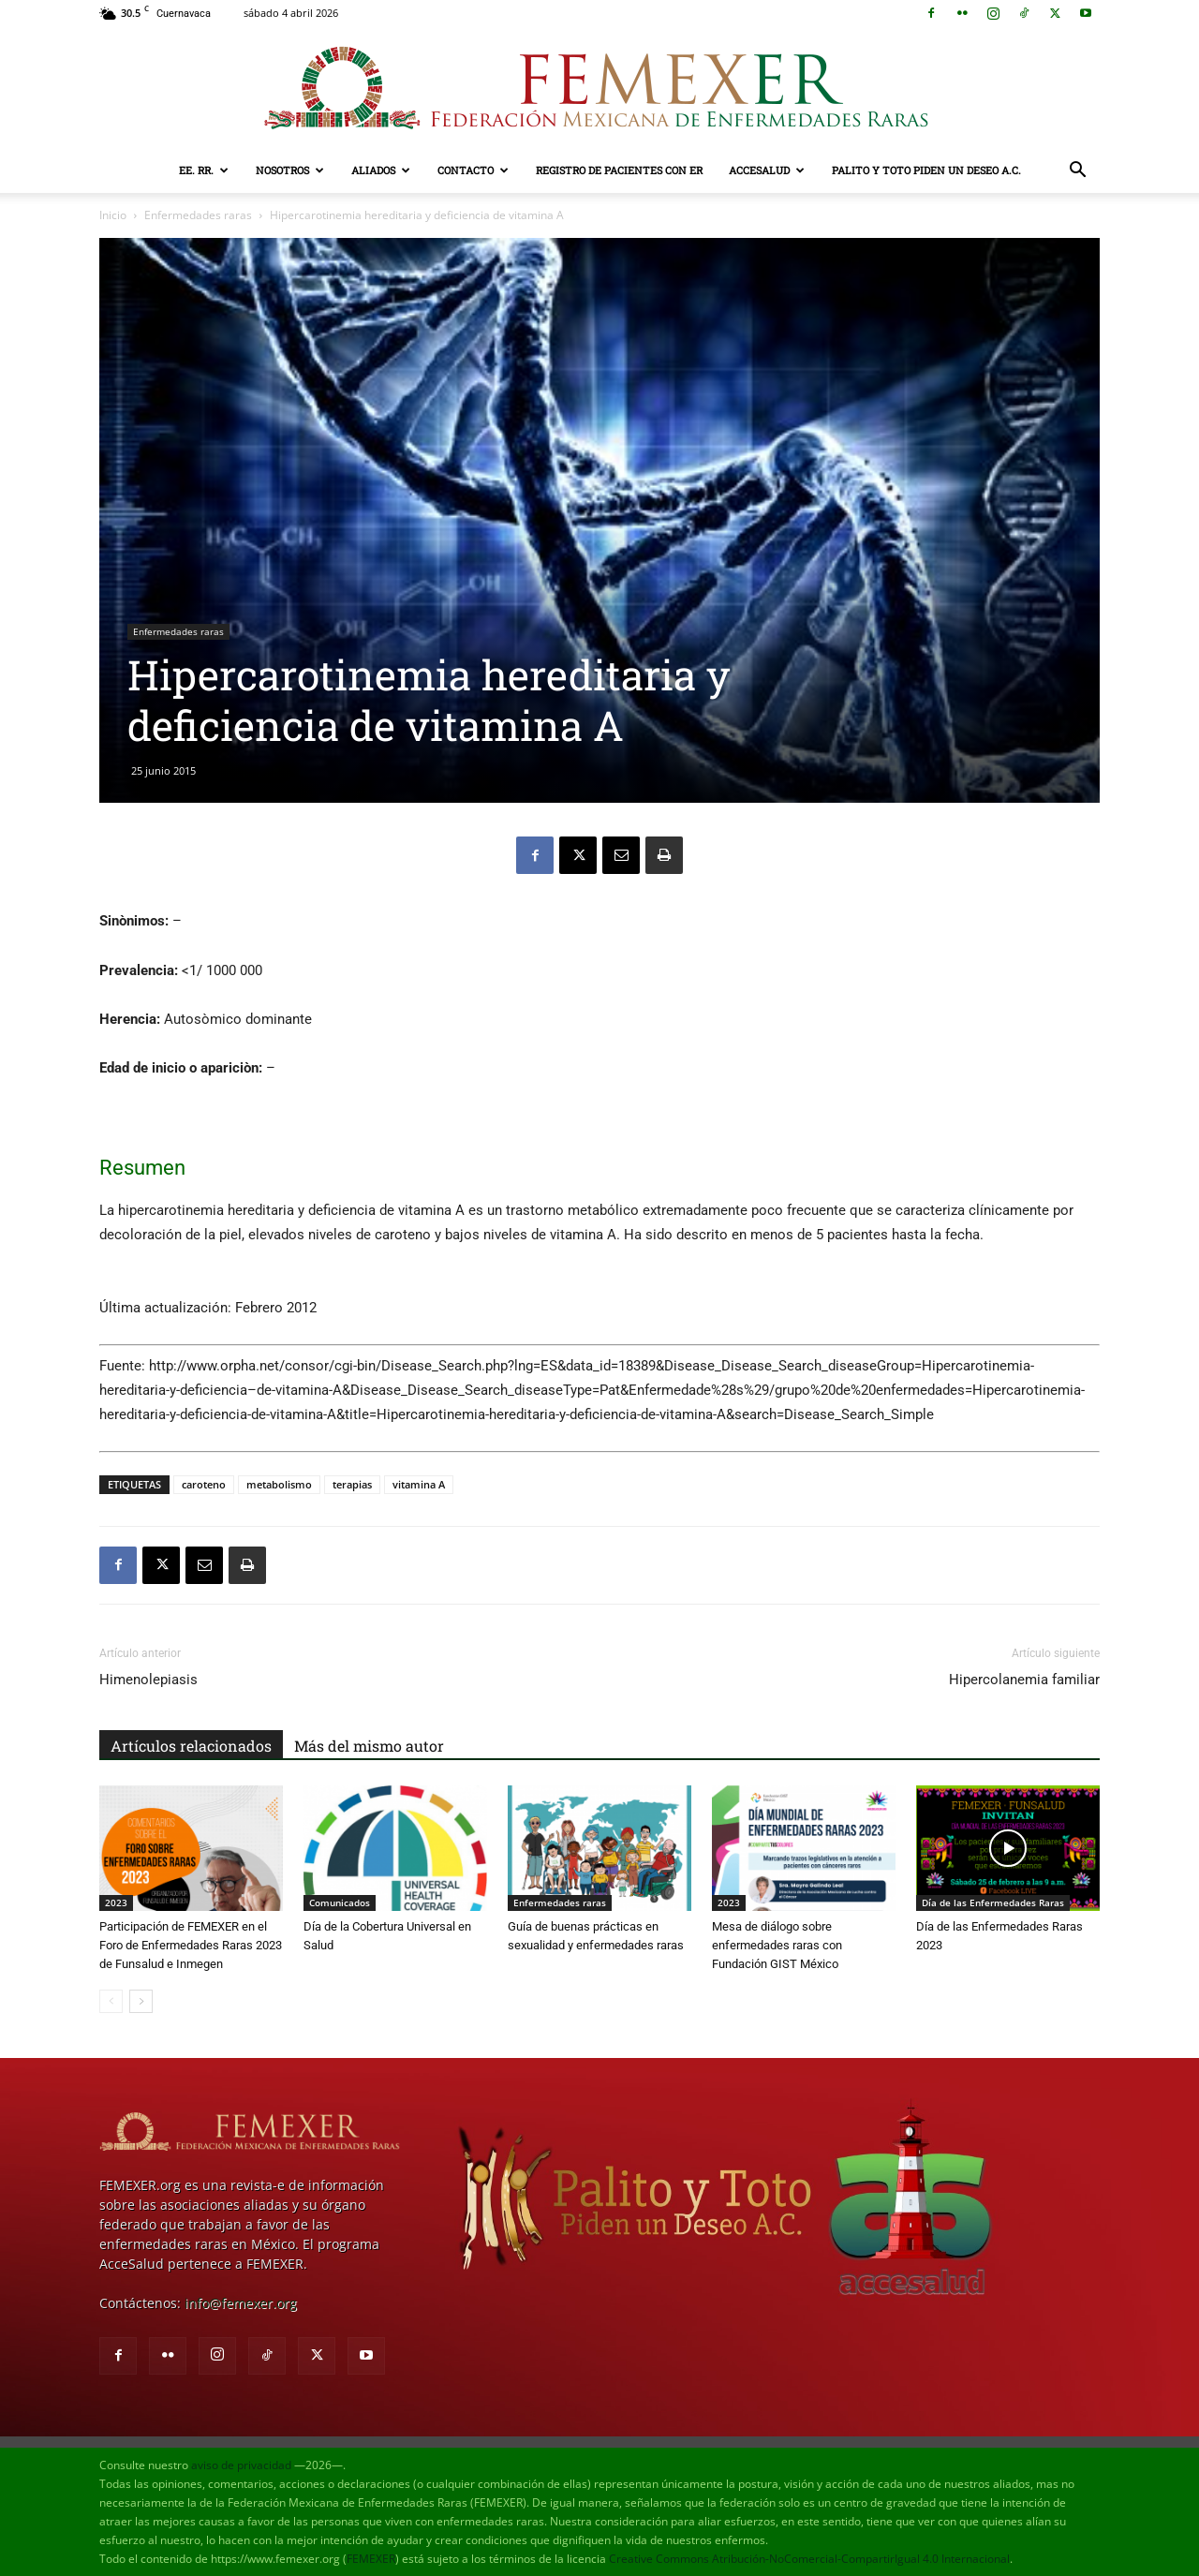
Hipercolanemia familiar (1024, 1679)
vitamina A (418, 1484)
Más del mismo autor (369, 1745)
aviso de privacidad (241, 2465)
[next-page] (141, 2001)
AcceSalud (767, 170)
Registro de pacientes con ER (619, 170)
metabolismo (279, 1484)
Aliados (380, 170)
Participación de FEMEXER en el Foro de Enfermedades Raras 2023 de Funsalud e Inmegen (190, 1945)
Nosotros (290, 170)
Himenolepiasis (148, 1679)
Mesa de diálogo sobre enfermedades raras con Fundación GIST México (777, 1945)
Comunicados (339, 1902)
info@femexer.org (241, 2303)
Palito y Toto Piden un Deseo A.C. (926, 170)
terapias (352, 1484)
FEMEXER (371, 2559)
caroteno (204, 1484)
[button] (1077, 172)
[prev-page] (111, 2001)
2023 (116, 1902)
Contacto (473, 170)
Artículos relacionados (191, 1745)
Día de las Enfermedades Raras (993, 1902)
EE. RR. (204, 170)
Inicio (112, 215)
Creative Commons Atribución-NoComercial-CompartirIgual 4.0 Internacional (809, 2559)
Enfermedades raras (198, 215)
